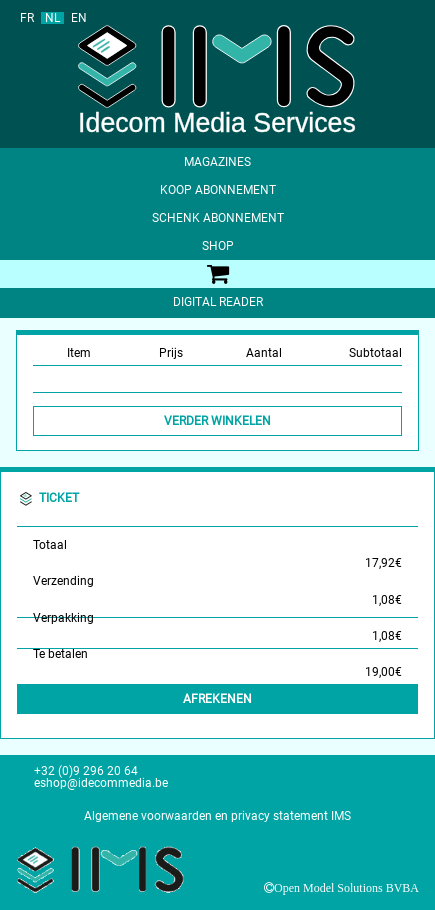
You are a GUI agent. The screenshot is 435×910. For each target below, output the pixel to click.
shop (218, 246)
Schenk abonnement (218, 218)
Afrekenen (217, 699)
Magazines (217, 162)
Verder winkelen (217, 421)
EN (79, 18)
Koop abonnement (218, 190)
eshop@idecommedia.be (101, 783)
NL (52, 18)
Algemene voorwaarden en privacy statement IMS (217, 816)
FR (27, 18)
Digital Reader (218, 302)
